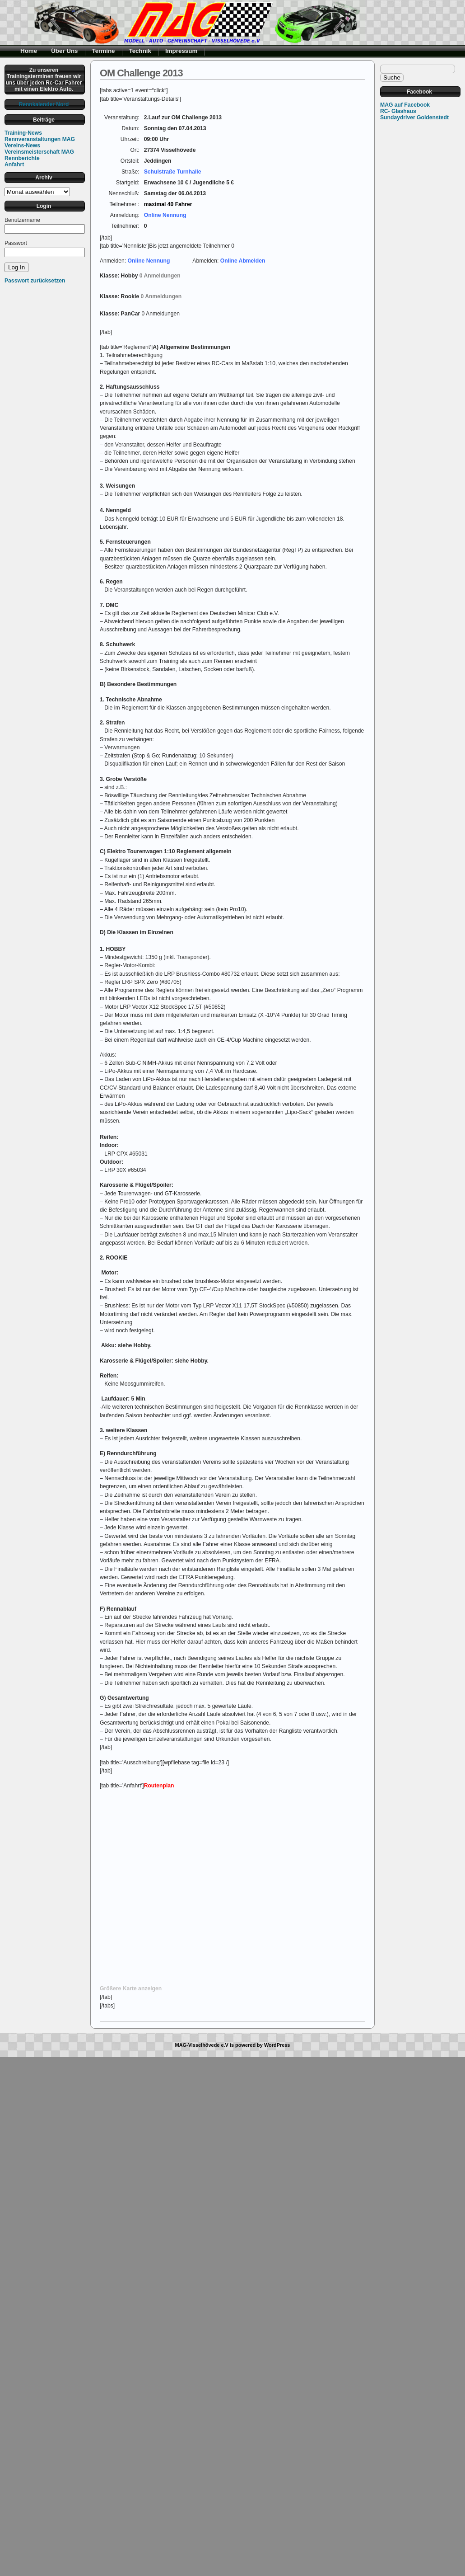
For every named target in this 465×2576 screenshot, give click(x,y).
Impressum (181, 50)
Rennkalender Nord (44, 104)
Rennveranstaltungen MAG (40, 139)
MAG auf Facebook (405, 105)
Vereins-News (22, 145)
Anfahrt (14, 164)
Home (28, 50)
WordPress (277, 2045)
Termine (103, 50)
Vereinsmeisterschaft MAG (39, 152)
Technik (140, 50)
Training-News (23, 133)
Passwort (16, 243)
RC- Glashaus (398, 111)
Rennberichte (22, 158)
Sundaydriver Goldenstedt (414, 117)
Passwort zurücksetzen (35, 280)
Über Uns (64, 50)
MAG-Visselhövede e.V (201, 2045)
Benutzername (22, 220)
